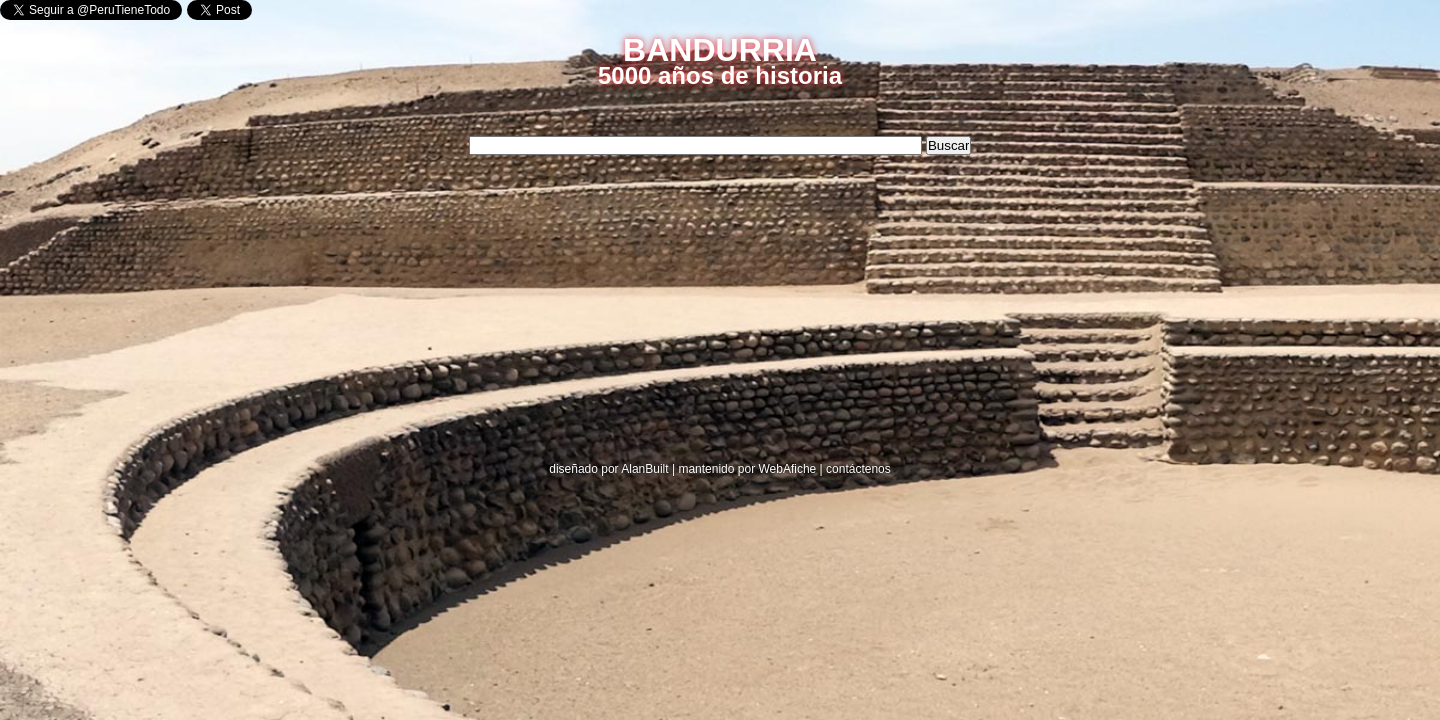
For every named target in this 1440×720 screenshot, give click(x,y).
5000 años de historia (720, 75)
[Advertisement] (386, 313)
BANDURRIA (720, 50)
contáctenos (858, 469)
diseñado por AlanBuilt (608, 469)
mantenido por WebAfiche (747, 469)
